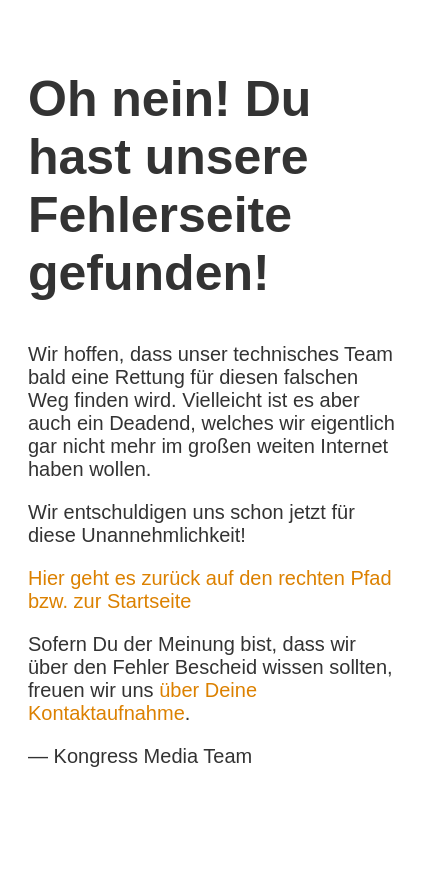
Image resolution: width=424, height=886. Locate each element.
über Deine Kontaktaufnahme (142, 701)
